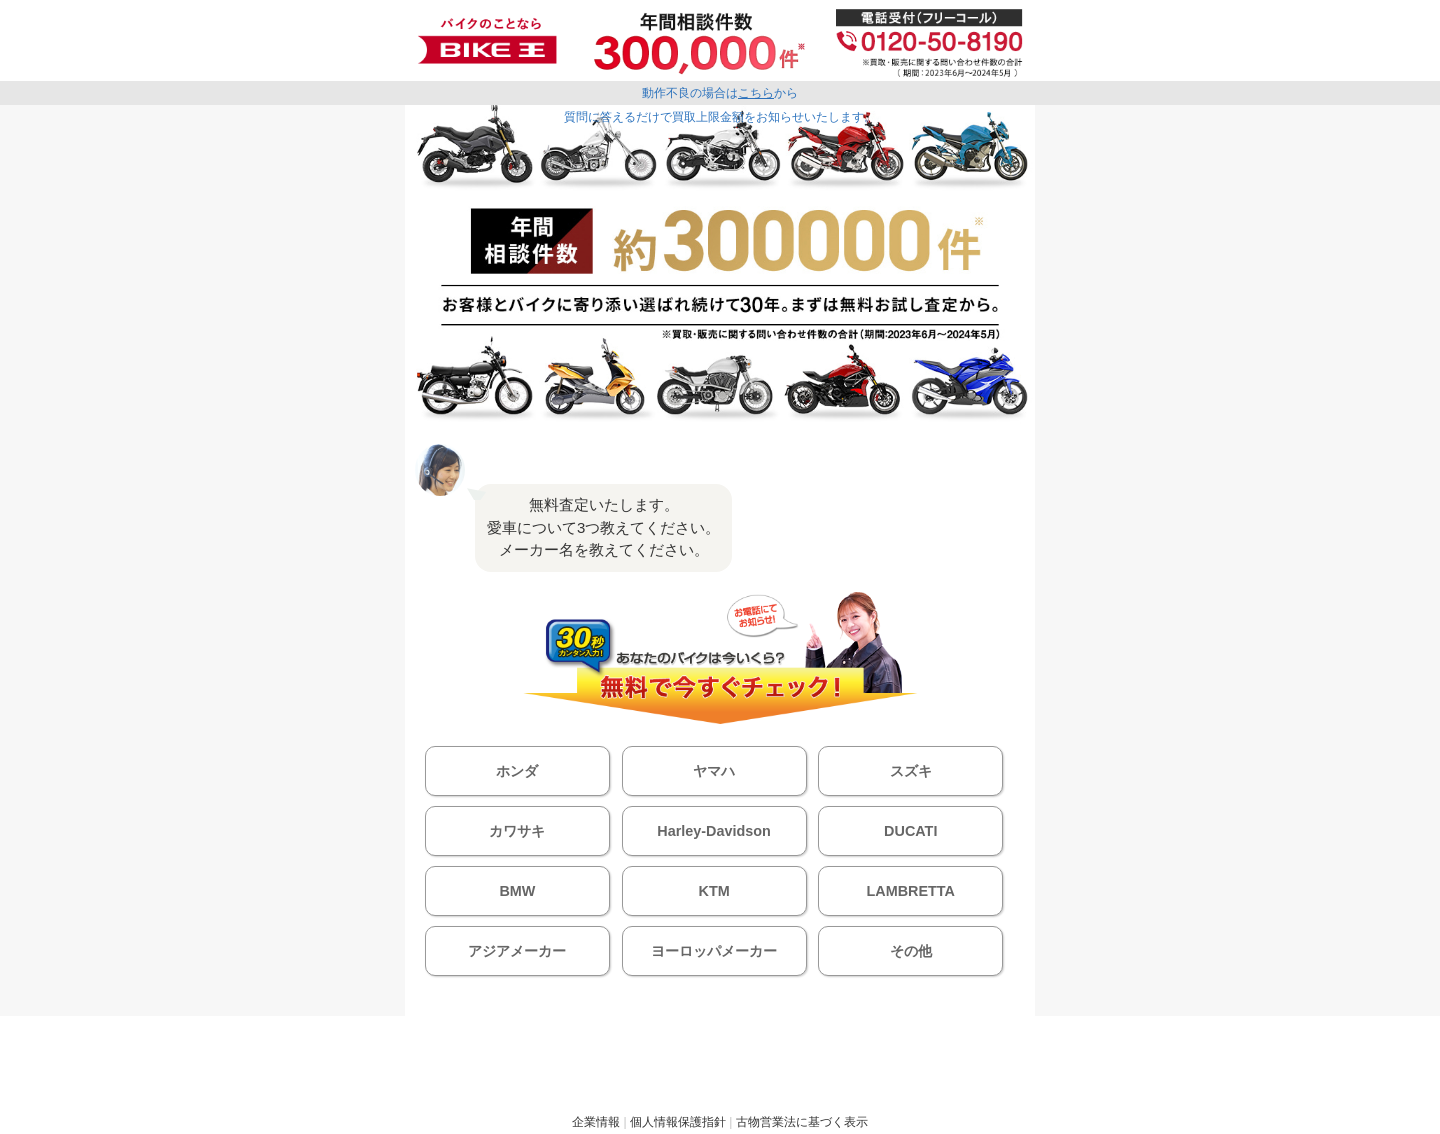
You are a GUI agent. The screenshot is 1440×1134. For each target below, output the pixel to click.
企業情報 (596, 1122)
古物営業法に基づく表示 (802, 1122)
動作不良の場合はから (720, 93)
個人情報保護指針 (678, 1122)
